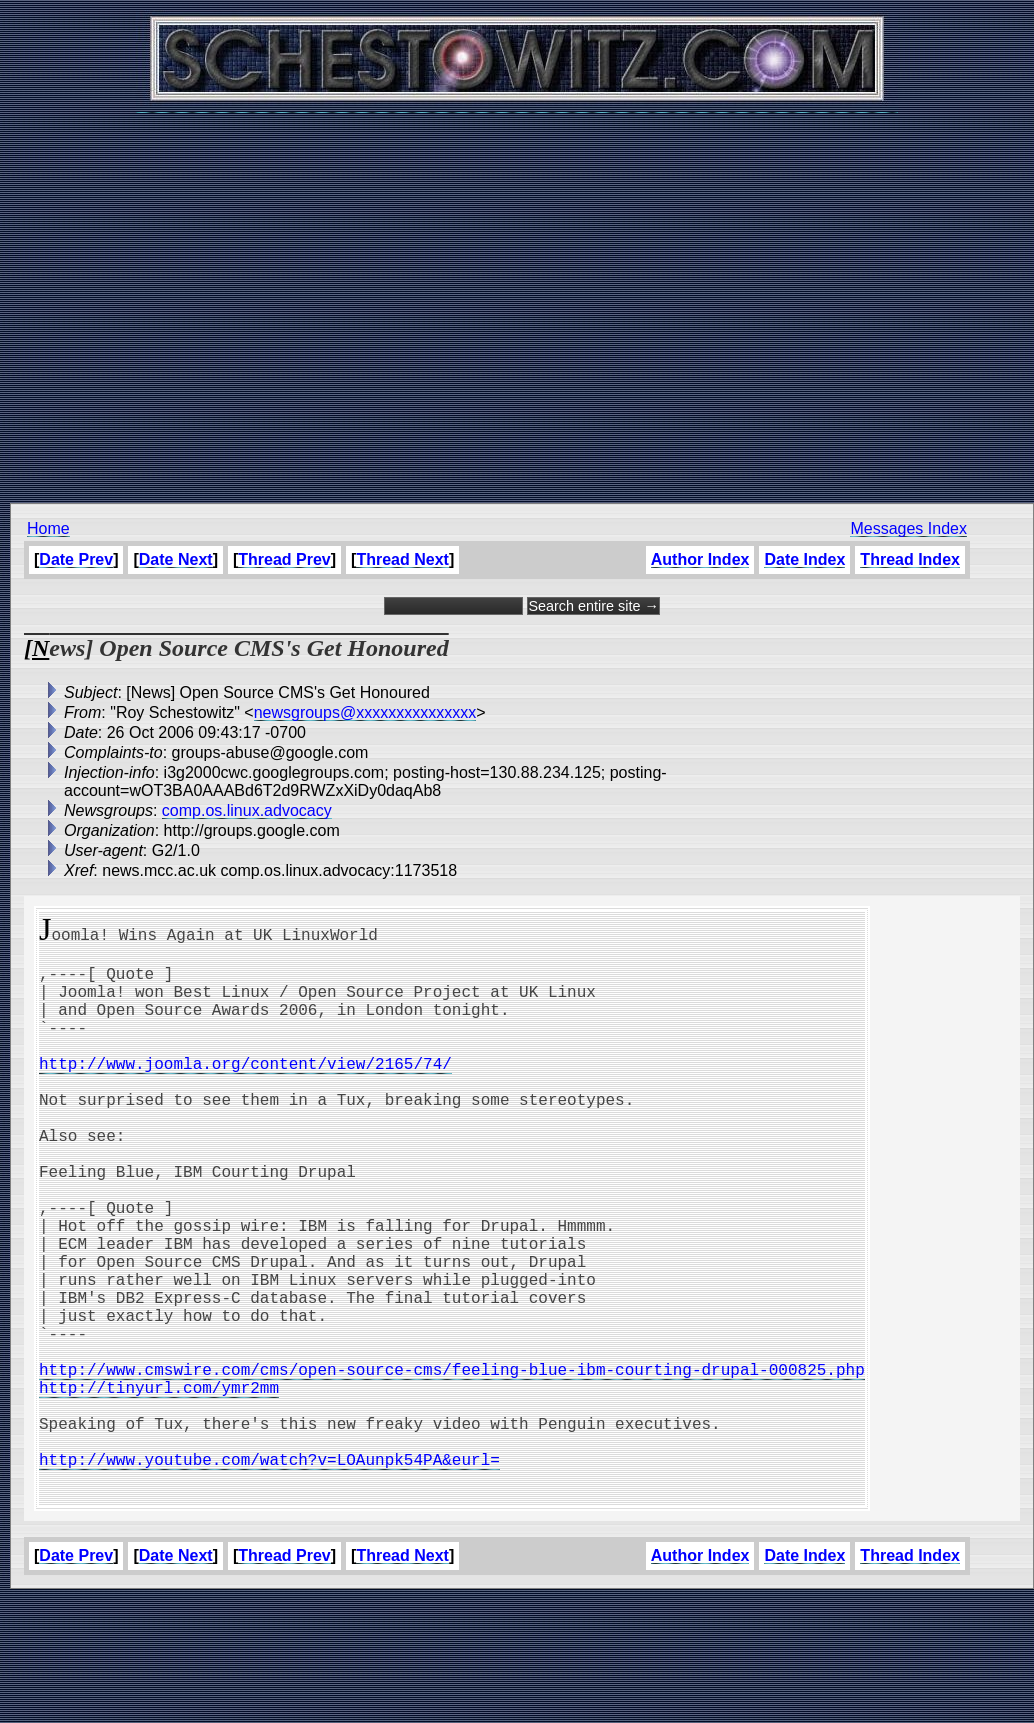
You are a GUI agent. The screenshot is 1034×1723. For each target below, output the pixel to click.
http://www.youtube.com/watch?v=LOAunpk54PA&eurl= (269, 1575)
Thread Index (910, 559)
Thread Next (402, 559)
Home (48, 528)
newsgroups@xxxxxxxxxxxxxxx (365, 712)
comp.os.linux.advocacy (247, 810)
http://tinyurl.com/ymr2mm (159, 1487)
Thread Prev (284, 559)
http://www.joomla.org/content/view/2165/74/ (245, 1091)
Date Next (176, 559)
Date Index (804, 559)
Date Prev (76, 559)
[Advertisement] (512, 297)
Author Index (700, 559)
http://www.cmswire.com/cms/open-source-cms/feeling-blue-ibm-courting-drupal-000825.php (452, 1465)
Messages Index (908, 528)
